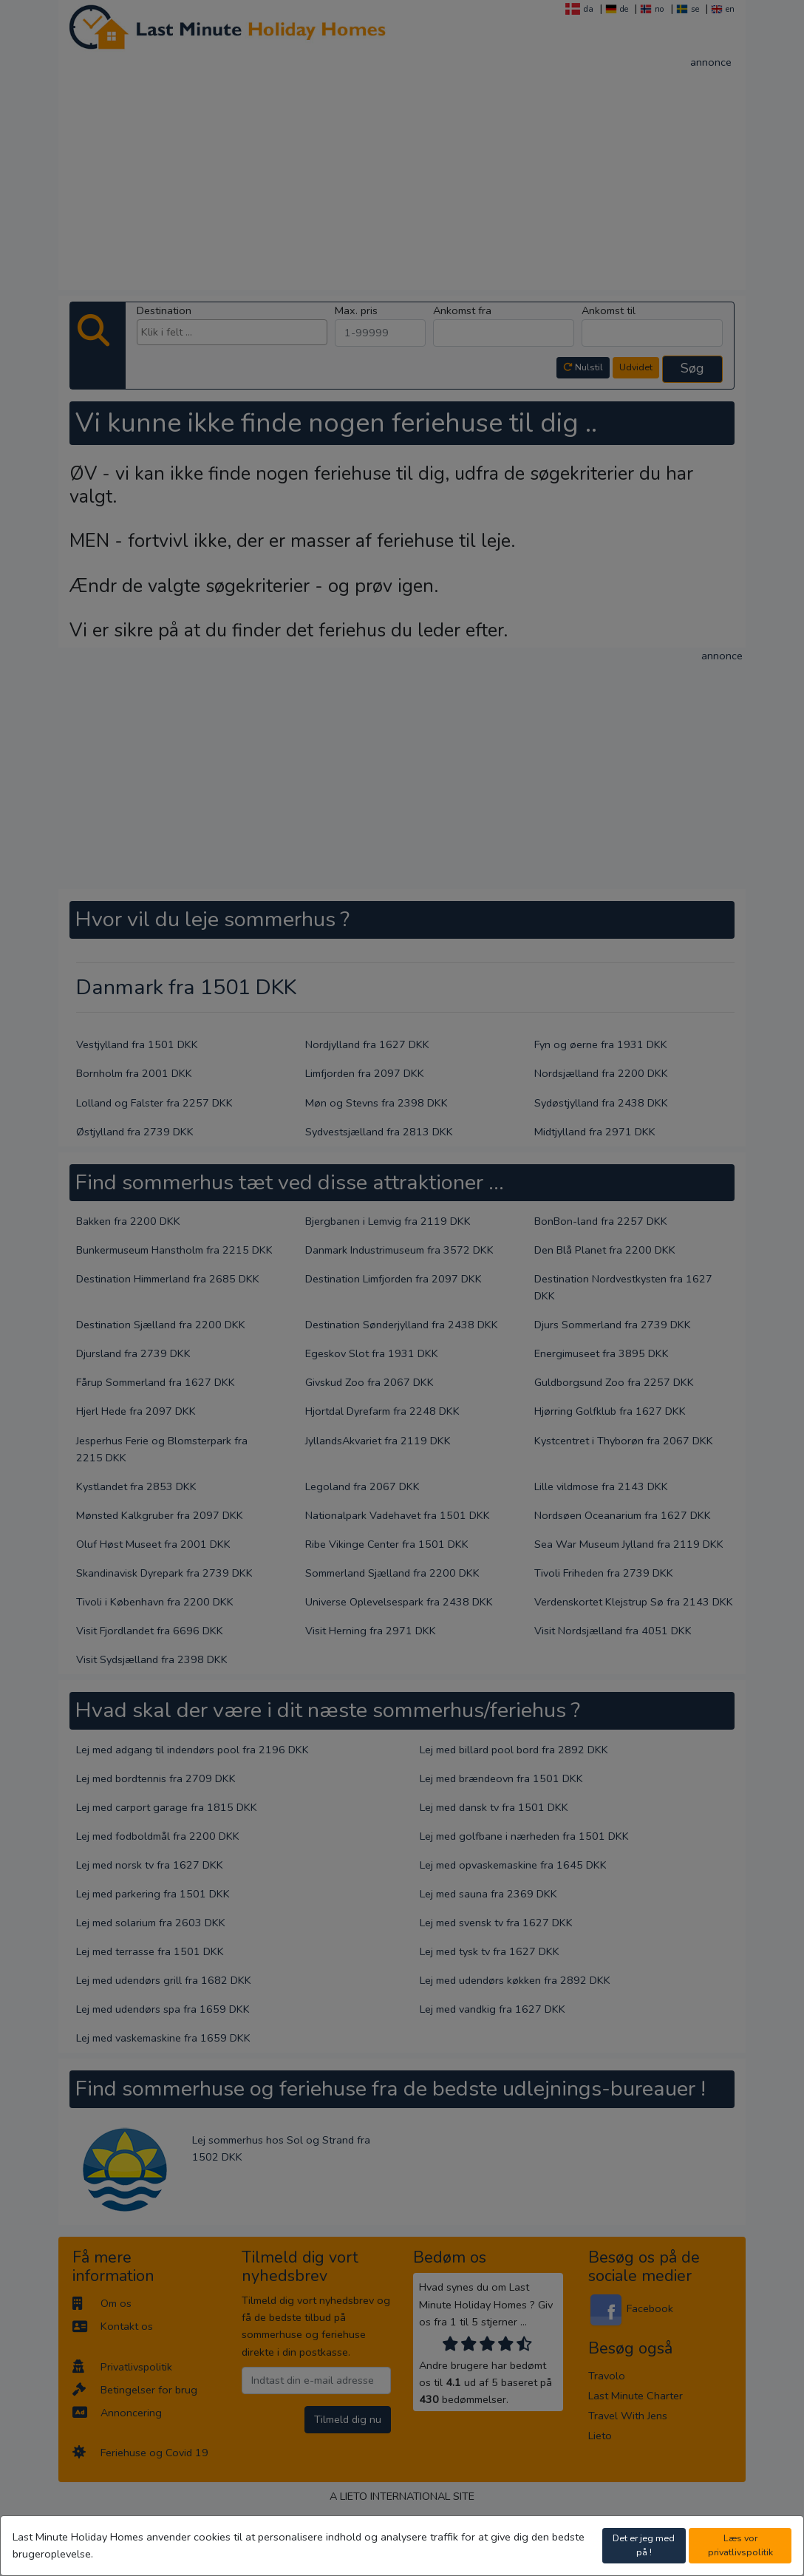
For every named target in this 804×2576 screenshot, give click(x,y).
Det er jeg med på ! (644, 2545)
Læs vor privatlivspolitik (740, 2545)
